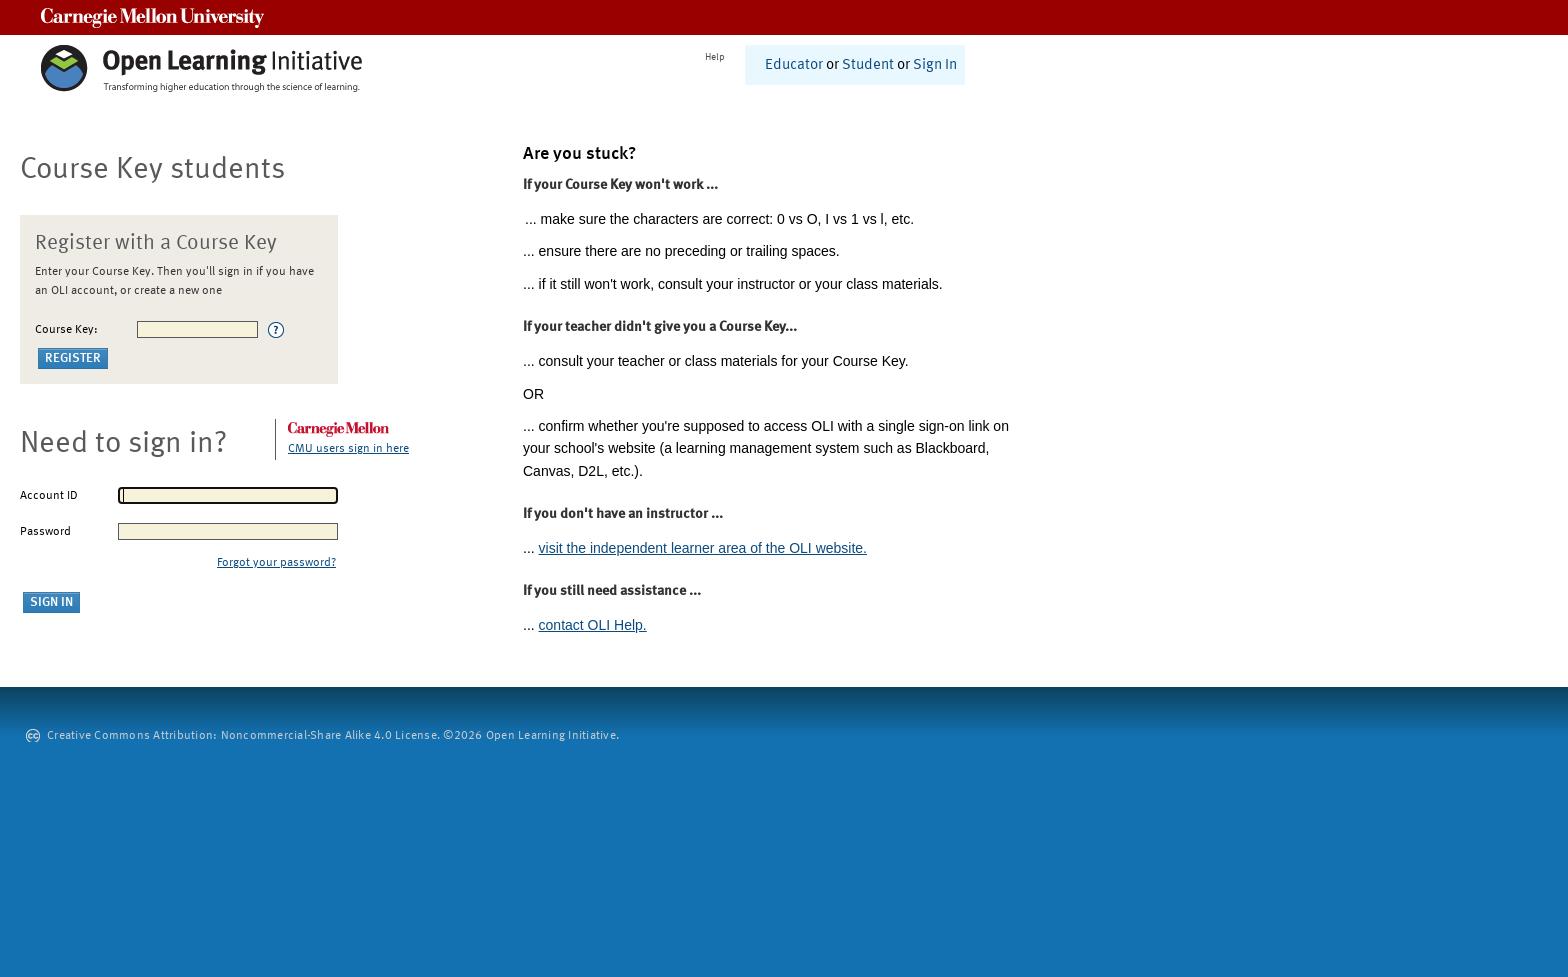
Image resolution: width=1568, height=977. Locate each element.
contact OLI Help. (593, 625)
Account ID (49, 496)
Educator (794, 65)
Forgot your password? (276, 563)
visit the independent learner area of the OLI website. (703, 548)
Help (715, 57)
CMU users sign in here (348, 449)
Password (45, 532)
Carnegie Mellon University (152, 17)
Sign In (935, 65)
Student (868, 65)
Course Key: (66, 330)
